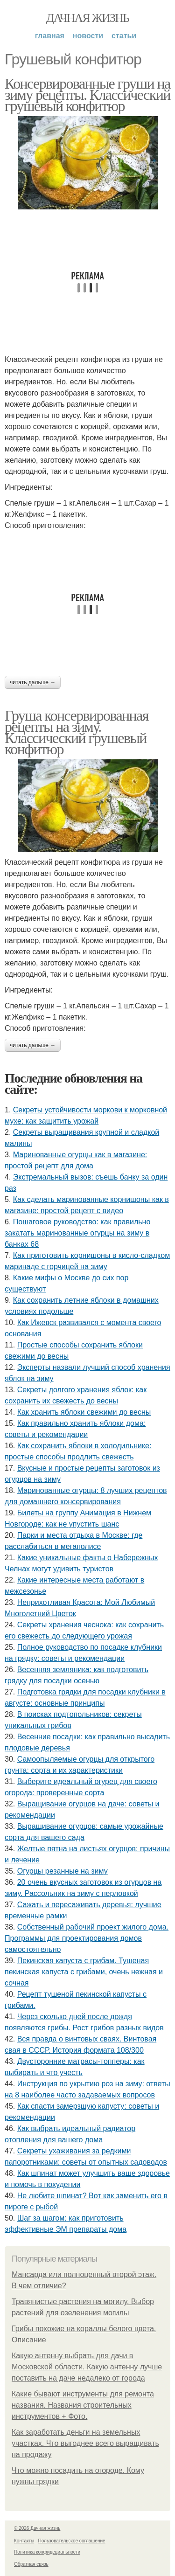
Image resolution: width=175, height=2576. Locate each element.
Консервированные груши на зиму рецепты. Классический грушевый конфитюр (87, 94)
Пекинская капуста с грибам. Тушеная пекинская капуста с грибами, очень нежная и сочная (84, 1972)
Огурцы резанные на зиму (62, 1871)
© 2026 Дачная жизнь (37, 2528)
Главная (49, 36)
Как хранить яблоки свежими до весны (84, 1412)
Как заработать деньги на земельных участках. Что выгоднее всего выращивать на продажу (85, 2443)
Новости (88, 36)
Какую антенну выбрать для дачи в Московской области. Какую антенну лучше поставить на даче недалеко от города (87, 2367)
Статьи (124, 36)
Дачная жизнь (87, 18)
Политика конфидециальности (47, 2552)
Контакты (24, 2540)
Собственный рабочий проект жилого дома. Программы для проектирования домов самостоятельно (86, 1938)
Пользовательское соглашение (71, 2540)
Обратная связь (31, 2564)
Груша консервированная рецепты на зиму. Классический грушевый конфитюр (76, 732)
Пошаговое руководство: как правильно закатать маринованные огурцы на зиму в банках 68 (77, 1233)
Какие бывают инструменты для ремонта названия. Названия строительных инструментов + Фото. (83, 2405)
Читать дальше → (33, 682)
